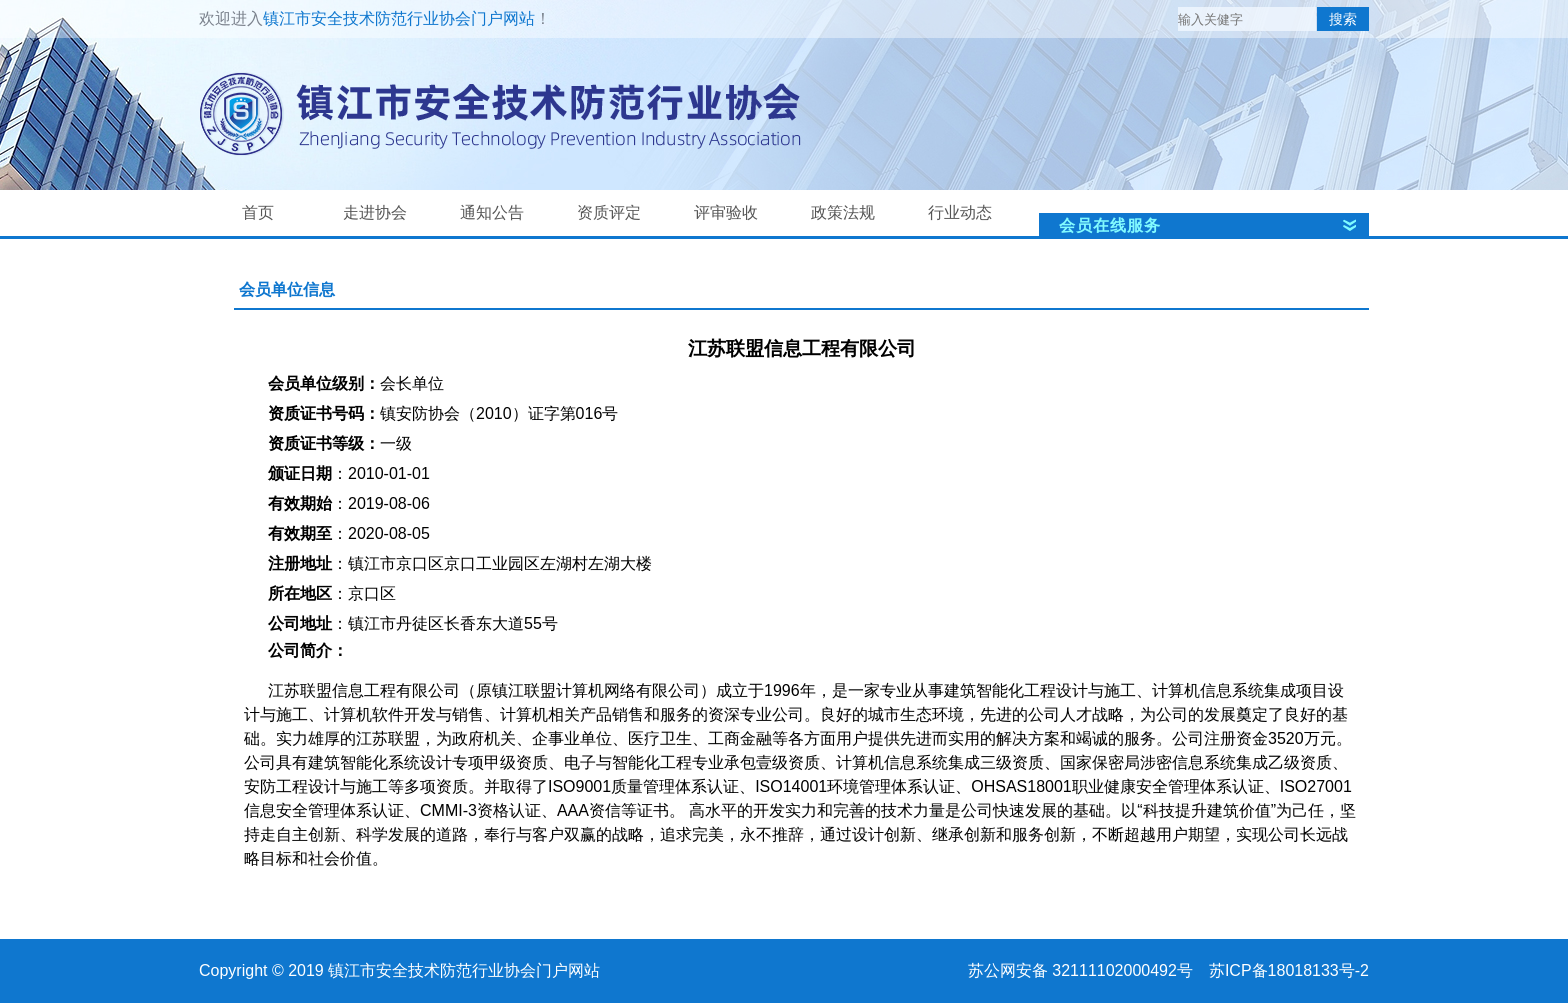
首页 (258, 212)
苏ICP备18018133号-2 (1289, 970)
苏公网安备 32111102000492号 (1080, 970)
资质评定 (609, 212)
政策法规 (843, 212)
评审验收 (726, 212)
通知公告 (492, 212)
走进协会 (375, 212)
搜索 (1343, 19)
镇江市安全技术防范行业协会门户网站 (399, 18)
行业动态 (960, 212)
